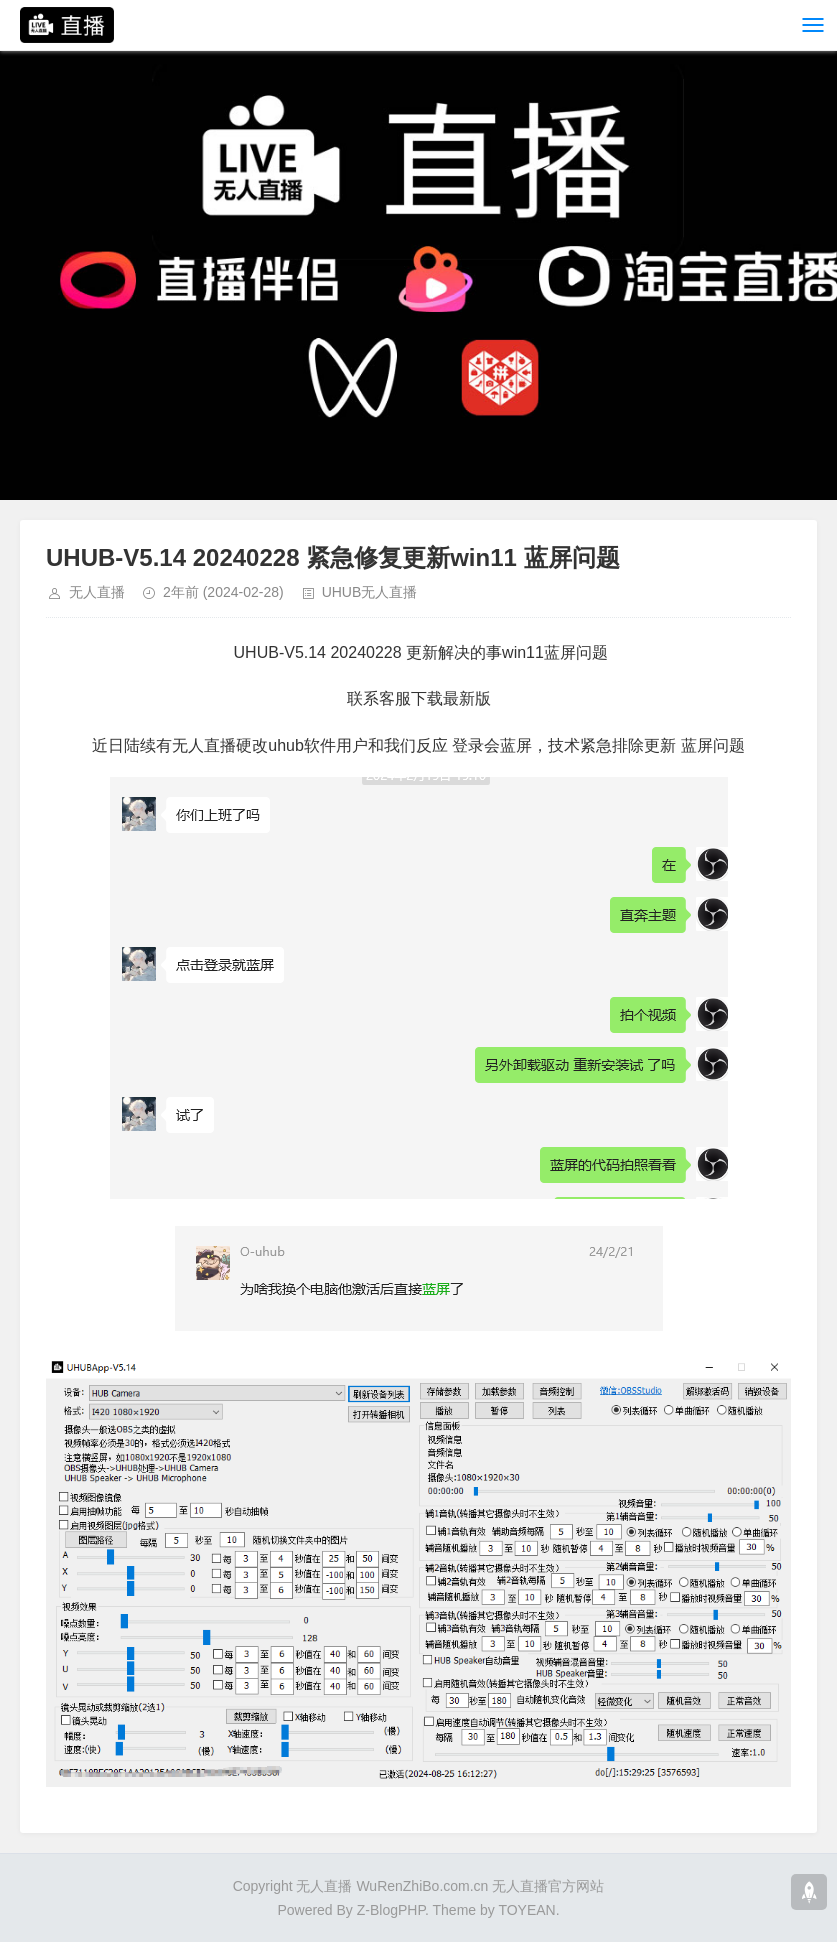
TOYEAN (526, 1910)
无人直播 (97, 592)
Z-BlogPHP (391, 1910)
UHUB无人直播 (370, 592)
